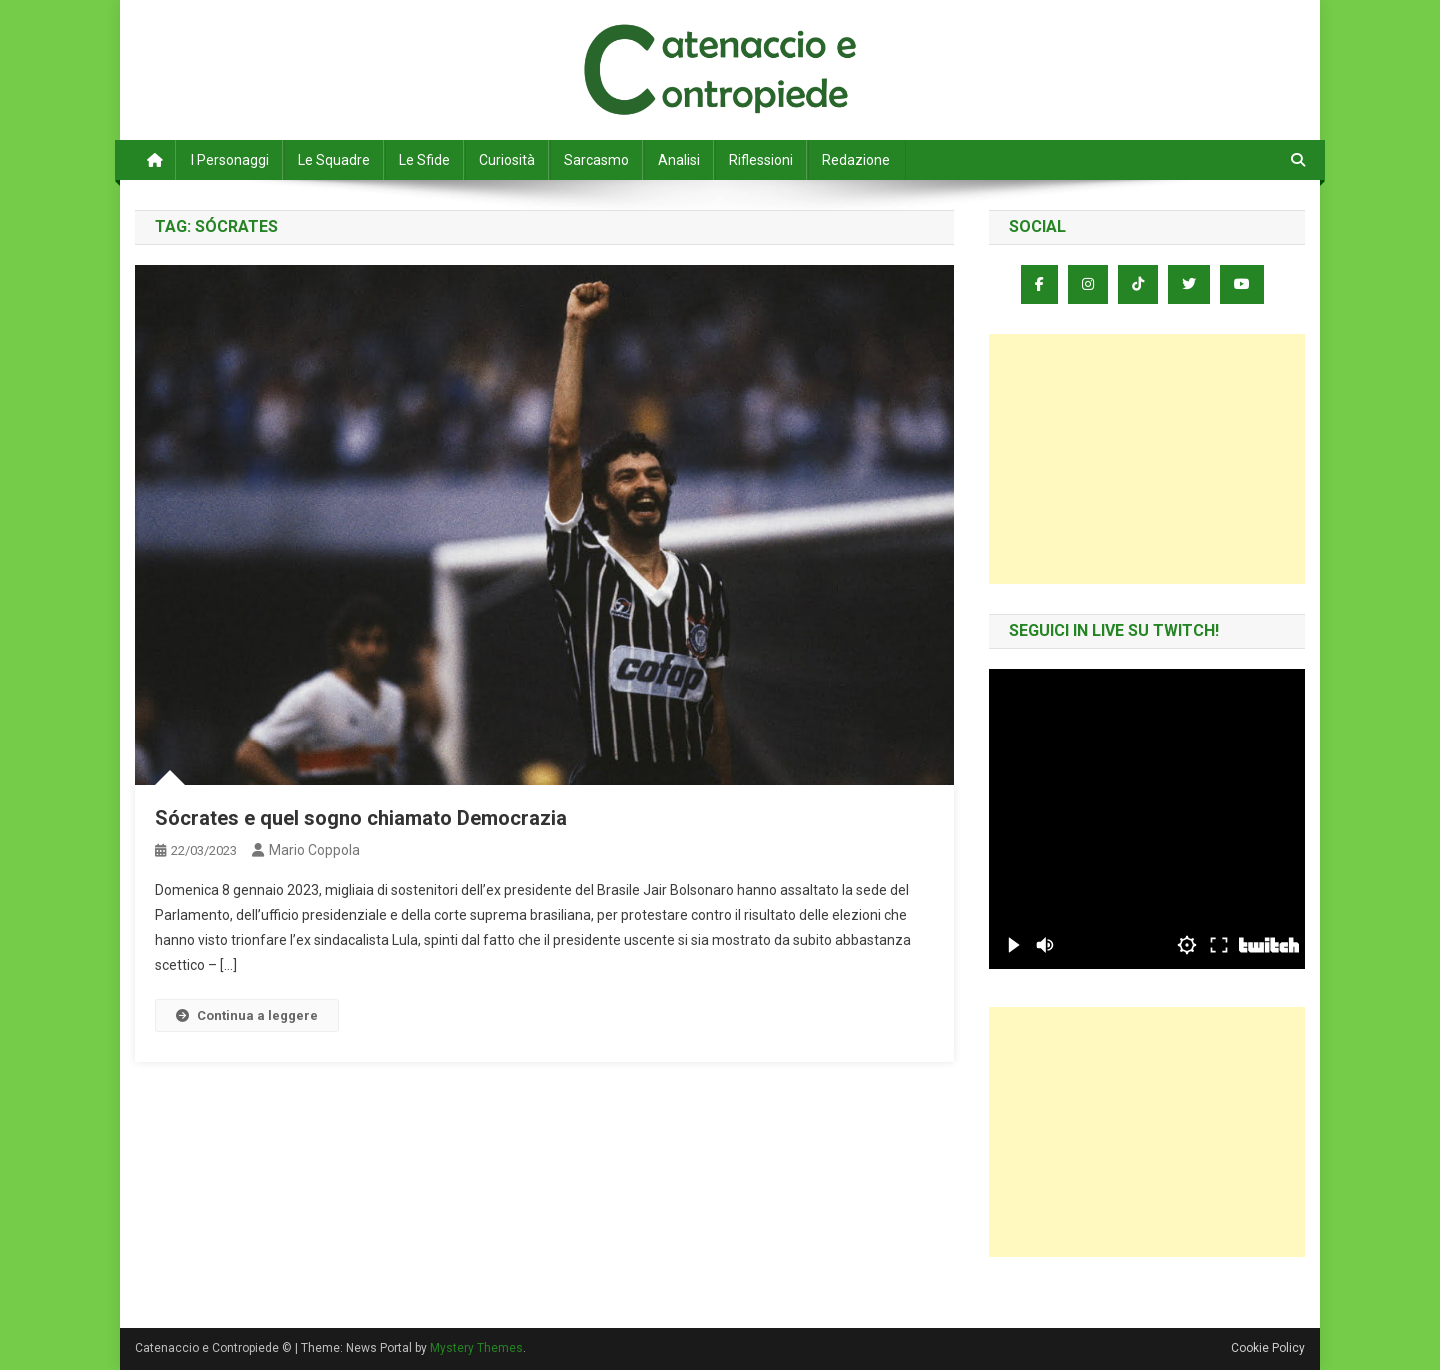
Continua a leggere (247, 1015)
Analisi (679, 160)
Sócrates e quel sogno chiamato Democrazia (361, 818)
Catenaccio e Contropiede (321, 40)
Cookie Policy (1268, 1348)
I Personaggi (230, 160)
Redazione (856, 160)
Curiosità (507, 160)
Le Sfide (424, 160)
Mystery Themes (476, 1348)
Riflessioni (761, 160)
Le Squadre (334, 160)
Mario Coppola (314, 850)
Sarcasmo (596, 160)
